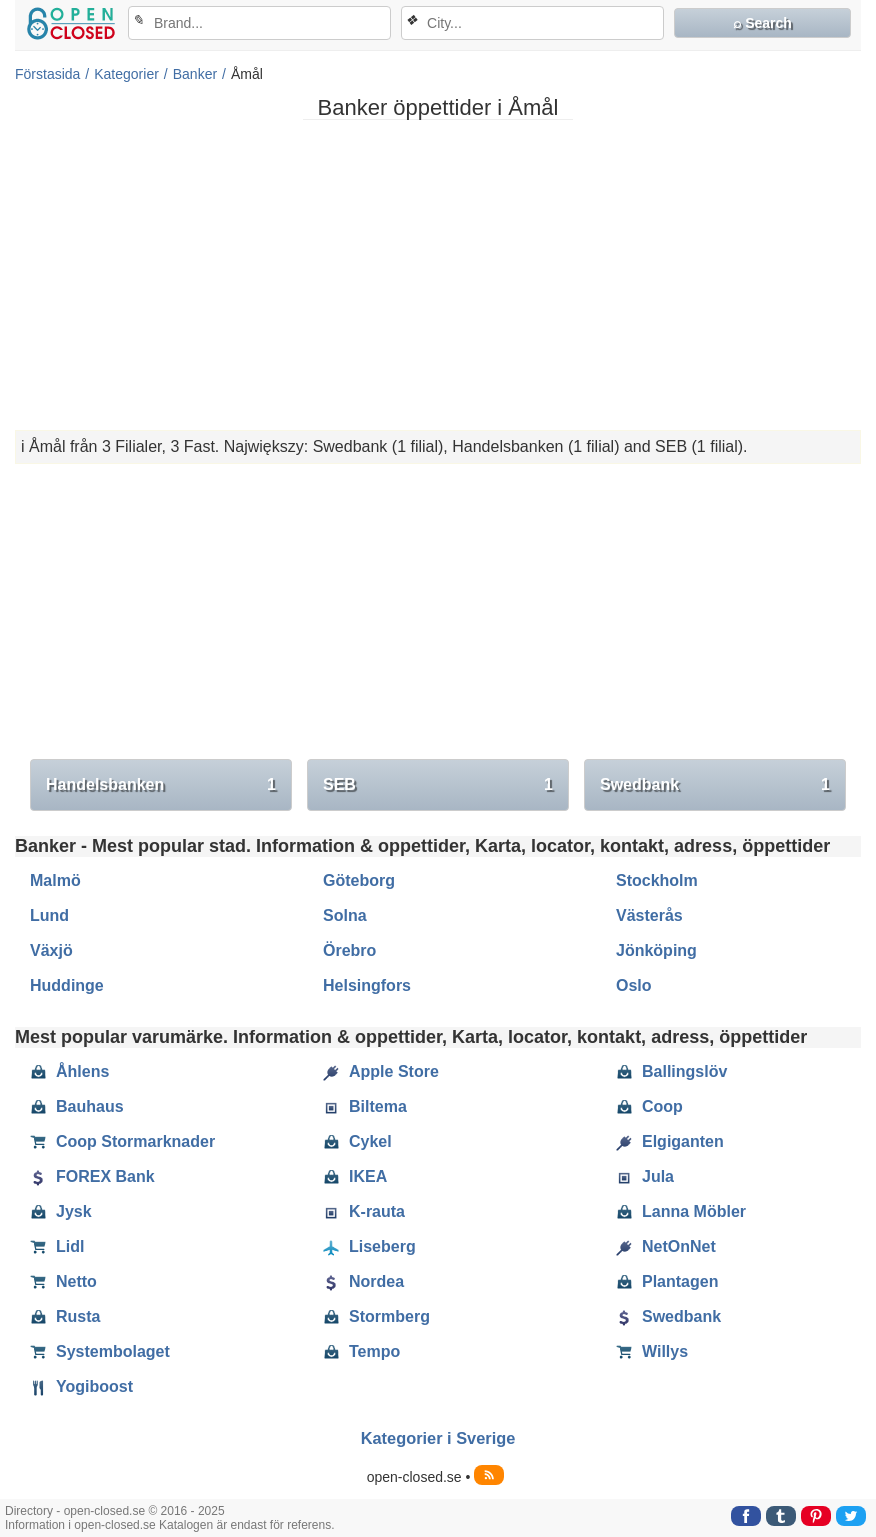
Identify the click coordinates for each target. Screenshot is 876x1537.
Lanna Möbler (681, 1212)
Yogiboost (81, 1387)
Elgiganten (670, 1142)
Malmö (55, 880)
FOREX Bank (92, 1177)
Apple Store (381, 1072)
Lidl (57, 1247)
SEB (438, 785)
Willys (652, 1352)
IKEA (355, 1177)
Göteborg (359, 880)
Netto (63, 1282)
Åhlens (69, 1072)
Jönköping (656, 950)
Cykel (357, 1142)
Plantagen (667, 1282)
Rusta (65, 1317)
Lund (49, 915)
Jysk (61, 1212)
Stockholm (657, 880)
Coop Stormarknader (122, 1142)
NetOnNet (666, 1247)
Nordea (363, 1282)
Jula (645, 1177)
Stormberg (376, 1317)
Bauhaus (77, 1107)
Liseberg (369, 1247)
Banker (195, 74)
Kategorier (126, 74)
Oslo (634, 985)
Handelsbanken (161, 785)
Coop (649, 1107)
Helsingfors (367, 985)
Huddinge (67, 985)
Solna (345, 915)
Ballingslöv (671, 1072)
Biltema (365, 1107)
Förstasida (47, 74)
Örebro (349, 950)
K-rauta (364, 1212)
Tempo (361, 1352)
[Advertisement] (438, 275)
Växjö (51, 950)
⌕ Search (762, 23)
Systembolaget (100, 1352)
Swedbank (715, 785)
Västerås (649, 915)
